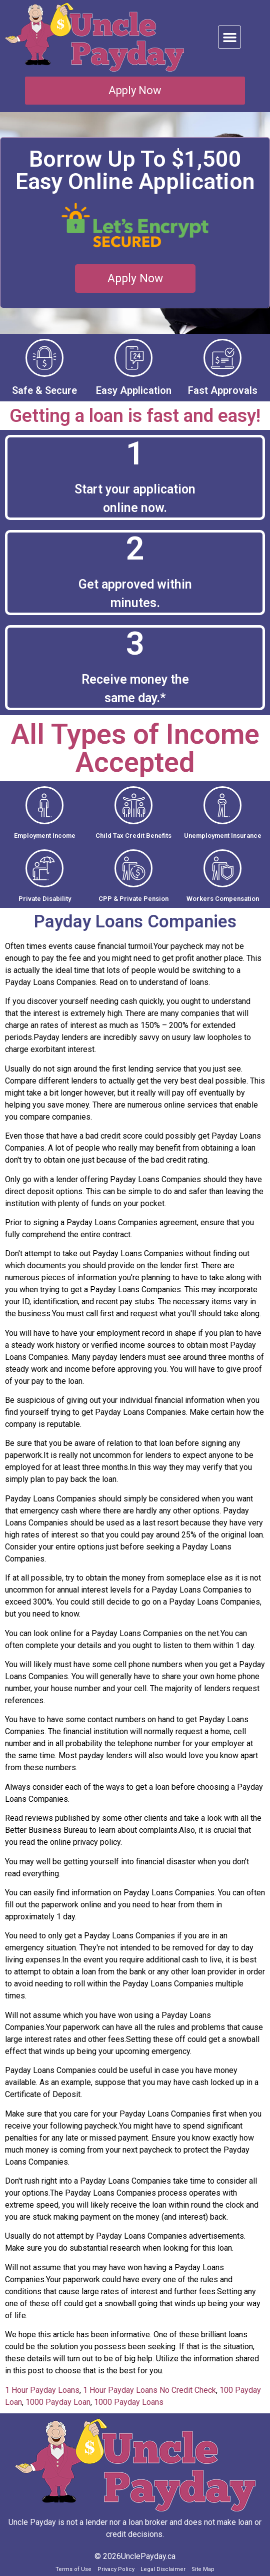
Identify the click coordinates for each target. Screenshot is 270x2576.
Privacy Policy (116, 2569)
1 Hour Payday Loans (42, 2390)
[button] (229, 37)
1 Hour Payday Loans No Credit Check (149, 2390)
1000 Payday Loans (129, 2402)
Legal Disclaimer (163, 2569)
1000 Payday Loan (58, 2402)
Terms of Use (74, 2569)
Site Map (203, 2569)
